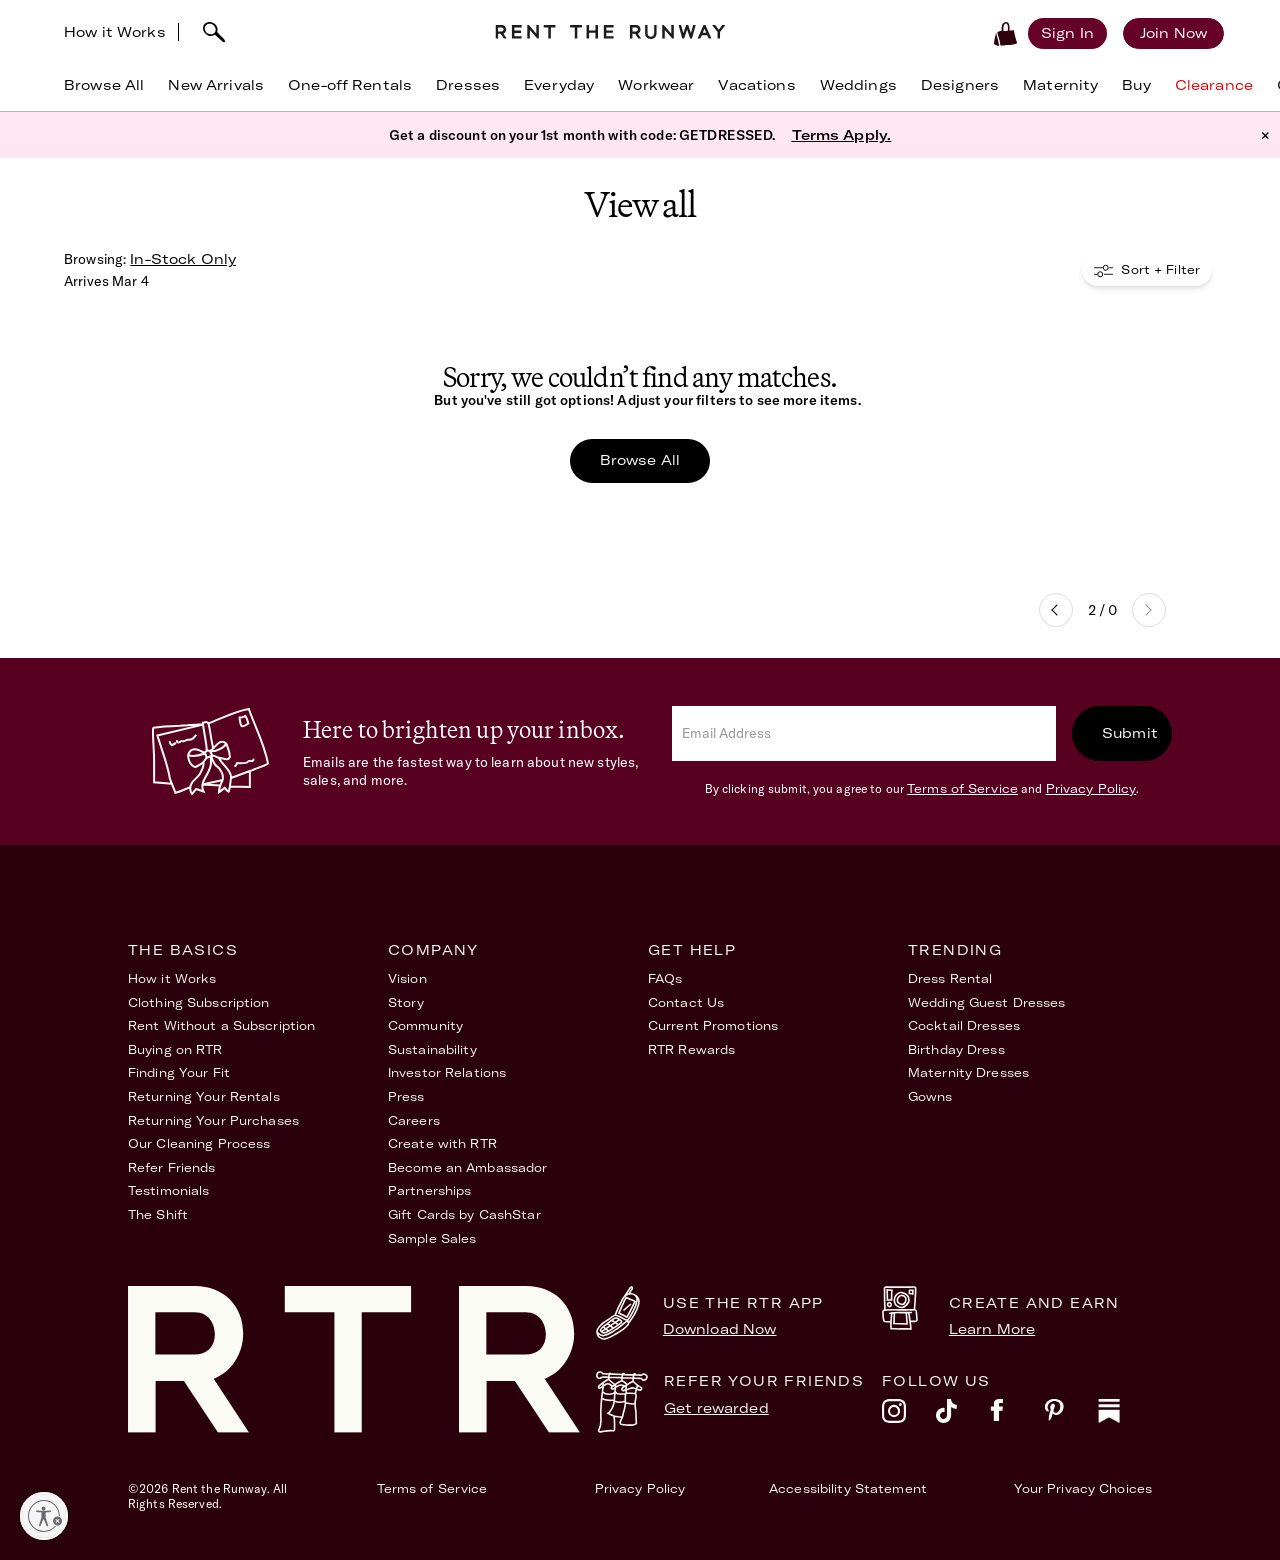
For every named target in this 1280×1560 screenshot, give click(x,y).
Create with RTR (442, 1143)
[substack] (1125, 1416)
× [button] (1265, 135)
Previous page (1056, 610)
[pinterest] (1071, 1416)
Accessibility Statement (848, 1488)
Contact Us (686, 1002)
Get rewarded (716, 1408)
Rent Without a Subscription (221, 1025)
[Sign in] (1067, 33)
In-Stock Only (183, 259)
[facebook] (1017, 1416)
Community (425, 1025)
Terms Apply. (842, 135)
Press (406, 1096)
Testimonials (168, 1190)
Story (406, 1002)
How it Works (115, 32)
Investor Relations (447, 1072)
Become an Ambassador (467, 1167)
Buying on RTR (175, 1049)
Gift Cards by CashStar (464, 1214)
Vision (407, 978)
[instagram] (909, 1416)
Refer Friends (172, 1167)
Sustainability (432, 1049)
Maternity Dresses (968, 1072)
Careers (414, 1120)
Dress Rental (950, 978)
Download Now (720, 1329)
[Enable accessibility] (44, 1516)
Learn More (992, 1329)
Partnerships (429, 1190)
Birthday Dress (956, 1049)
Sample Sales (432, 1238)
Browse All (640, 460)
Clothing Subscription (199, 1002)
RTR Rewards (691, 1049)
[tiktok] (963, 1416)
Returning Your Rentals (204, 1096)
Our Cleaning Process (199, 1143)
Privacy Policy (1091, 788)
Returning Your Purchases (213, 1120)
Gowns (930, 1096)
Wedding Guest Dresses (987, 1002)
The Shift (158, 1214)
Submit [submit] (1130, 733)
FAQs (665, 978)
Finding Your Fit (179, 1072)
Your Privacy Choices (1083, 1488)
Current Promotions (713, 1025)
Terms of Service (962, 788)
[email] (864, 733)
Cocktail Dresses (964, 1025)
